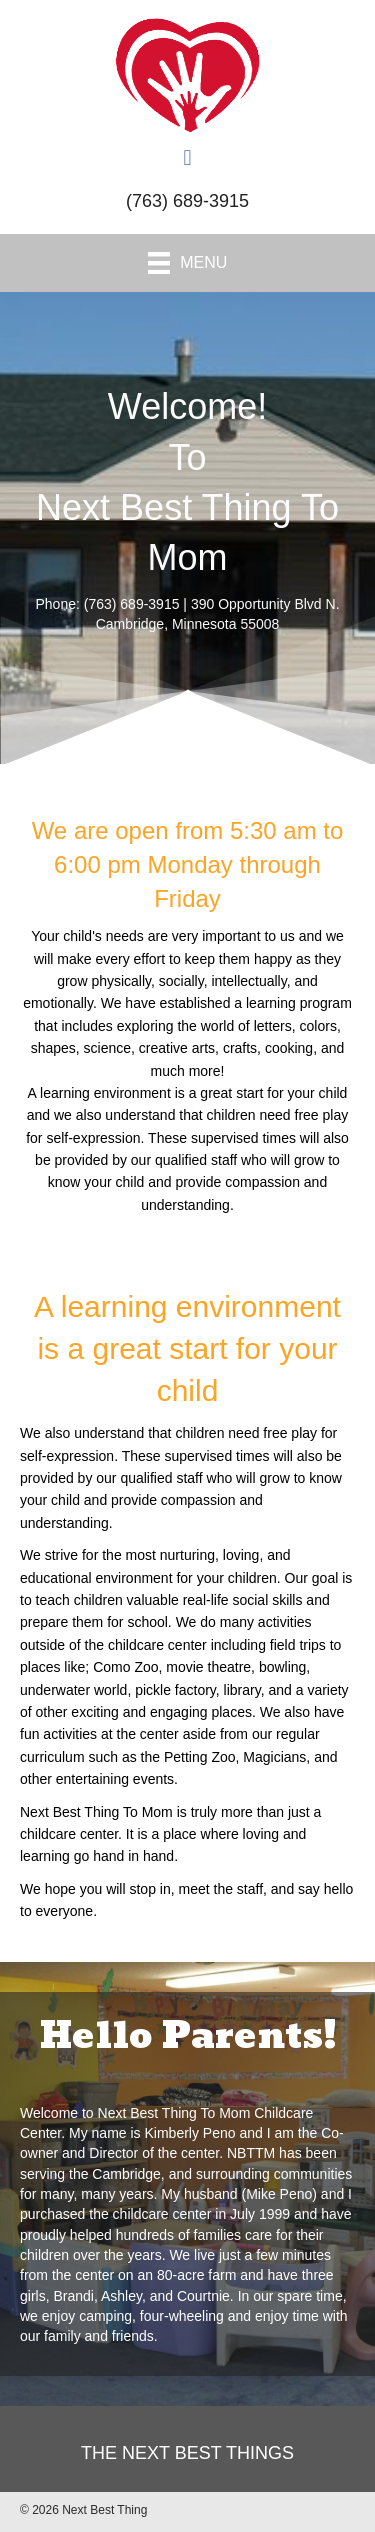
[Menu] (188, 263)
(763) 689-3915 (187, 201)
